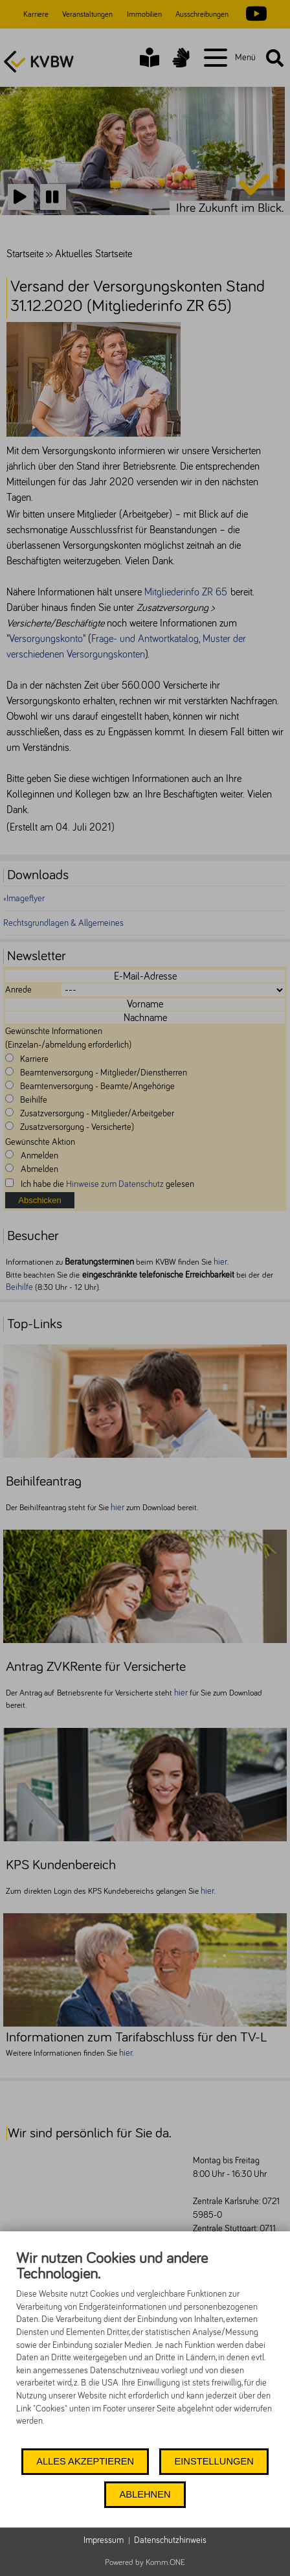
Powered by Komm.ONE (145, 2563)
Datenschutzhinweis (170, 2540)
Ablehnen (144, 2494)
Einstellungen (213, 2461)
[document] (145, 2348)
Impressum (104, 2540)
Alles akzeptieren (85, 2461)
